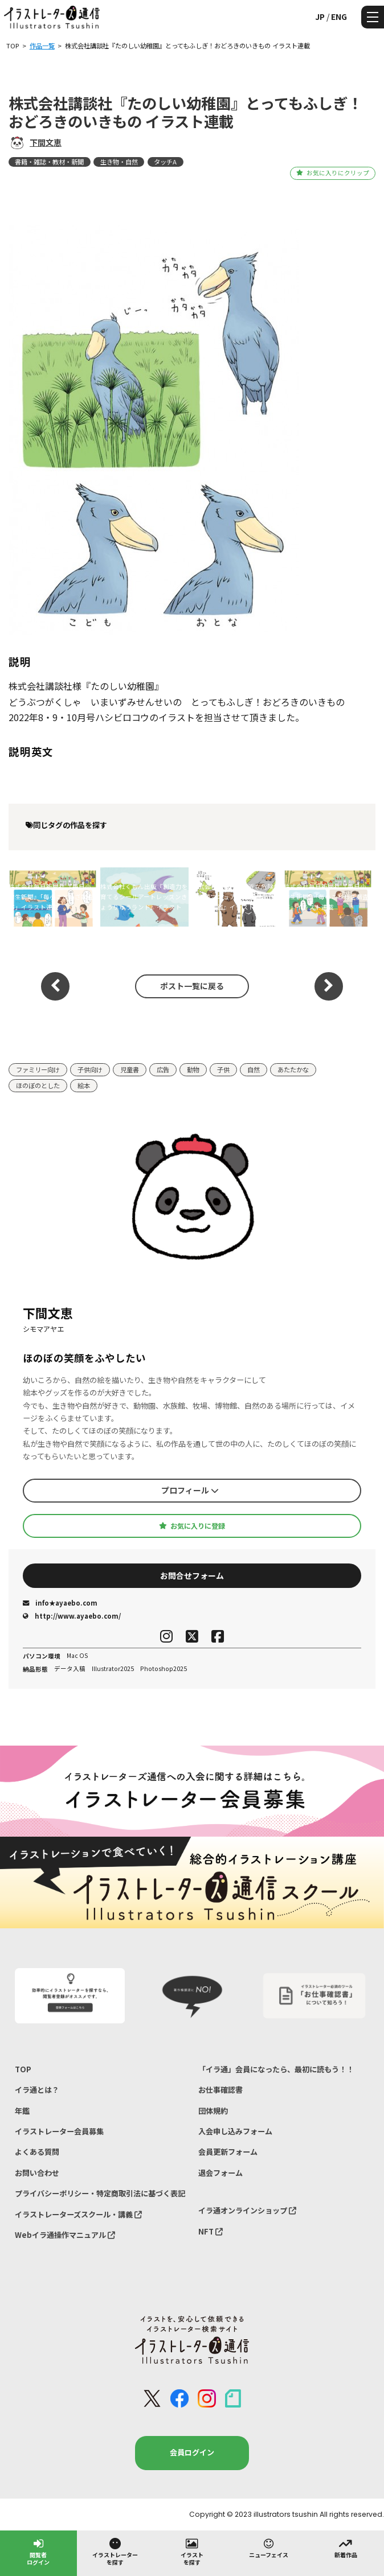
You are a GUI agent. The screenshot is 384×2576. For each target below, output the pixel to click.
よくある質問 (37, 2151)
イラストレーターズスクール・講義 (78, 2214)
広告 (163, 1069)
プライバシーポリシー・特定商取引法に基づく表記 (100, 2193)
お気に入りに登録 (192, 1526)
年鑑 (22, 2110)
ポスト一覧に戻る (192, 985)
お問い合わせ (37, 2172)
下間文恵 (46, 142)
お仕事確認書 (220, 2089)
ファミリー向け (38, 1069)
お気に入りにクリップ (332, 172)
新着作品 (345, 2547)
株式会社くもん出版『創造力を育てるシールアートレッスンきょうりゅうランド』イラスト (144, 896)
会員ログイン (192, 2452)
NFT (210, 2231)
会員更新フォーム (228, 2151)
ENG (339, 16)
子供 (223, 1069)
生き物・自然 (119, 161)
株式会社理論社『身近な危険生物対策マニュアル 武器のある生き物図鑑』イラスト (236, 896)
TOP (23, 2069)
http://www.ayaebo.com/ (72, 1615)
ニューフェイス (268, 2547)
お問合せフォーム (192, 1575)
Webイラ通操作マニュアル (65, 2234)
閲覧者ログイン (38, 2551)
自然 (253, 1069)
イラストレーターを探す (115, 2551)
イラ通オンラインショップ (247, 2210)
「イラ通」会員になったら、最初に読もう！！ (276, 2069)
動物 (193, 1069)
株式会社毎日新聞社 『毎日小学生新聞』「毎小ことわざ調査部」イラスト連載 (51, 896)
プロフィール (190, 1490)
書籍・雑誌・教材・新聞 (49, 161)
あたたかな (293, 1069)
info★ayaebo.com (60, 1602)
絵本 (83, 1085)
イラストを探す (192, 2551)
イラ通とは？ (37, 2089)
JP (320, 16)
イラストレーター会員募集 (59, 2131)
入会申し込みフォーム (235, 2131)
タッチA (165, 161)
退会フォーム (220, 2172)
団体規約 (213, 2110)
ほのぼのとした (38, 1085)
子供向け (90, 1069)
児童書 (129, 1069)
